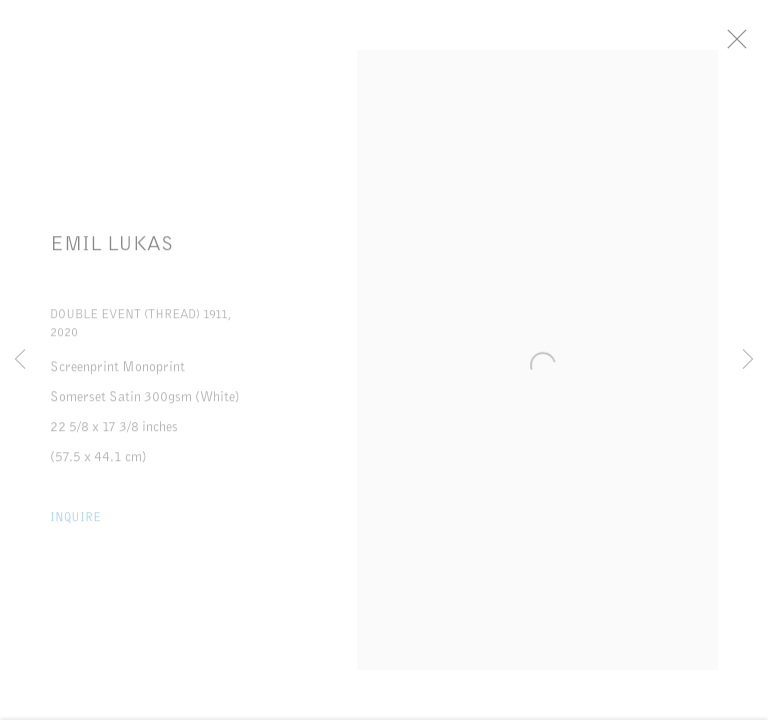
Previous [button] (20, 360)
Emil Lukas (112, 252)
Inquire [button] (75, 524)
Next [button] (748, 360)
